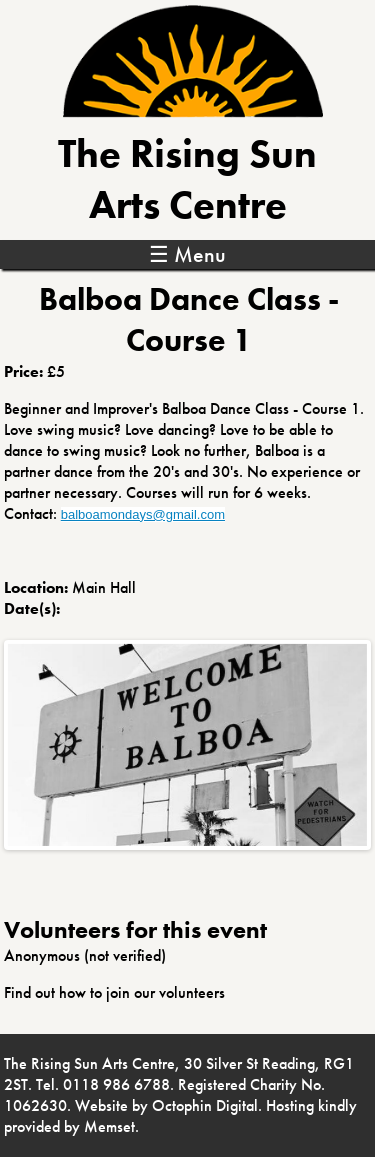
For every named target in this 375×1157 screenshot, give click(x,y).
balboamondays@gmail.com (143, 514)
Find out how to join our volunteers (114, 992)
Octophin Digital (205, 1105)
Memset (109, 1126)
